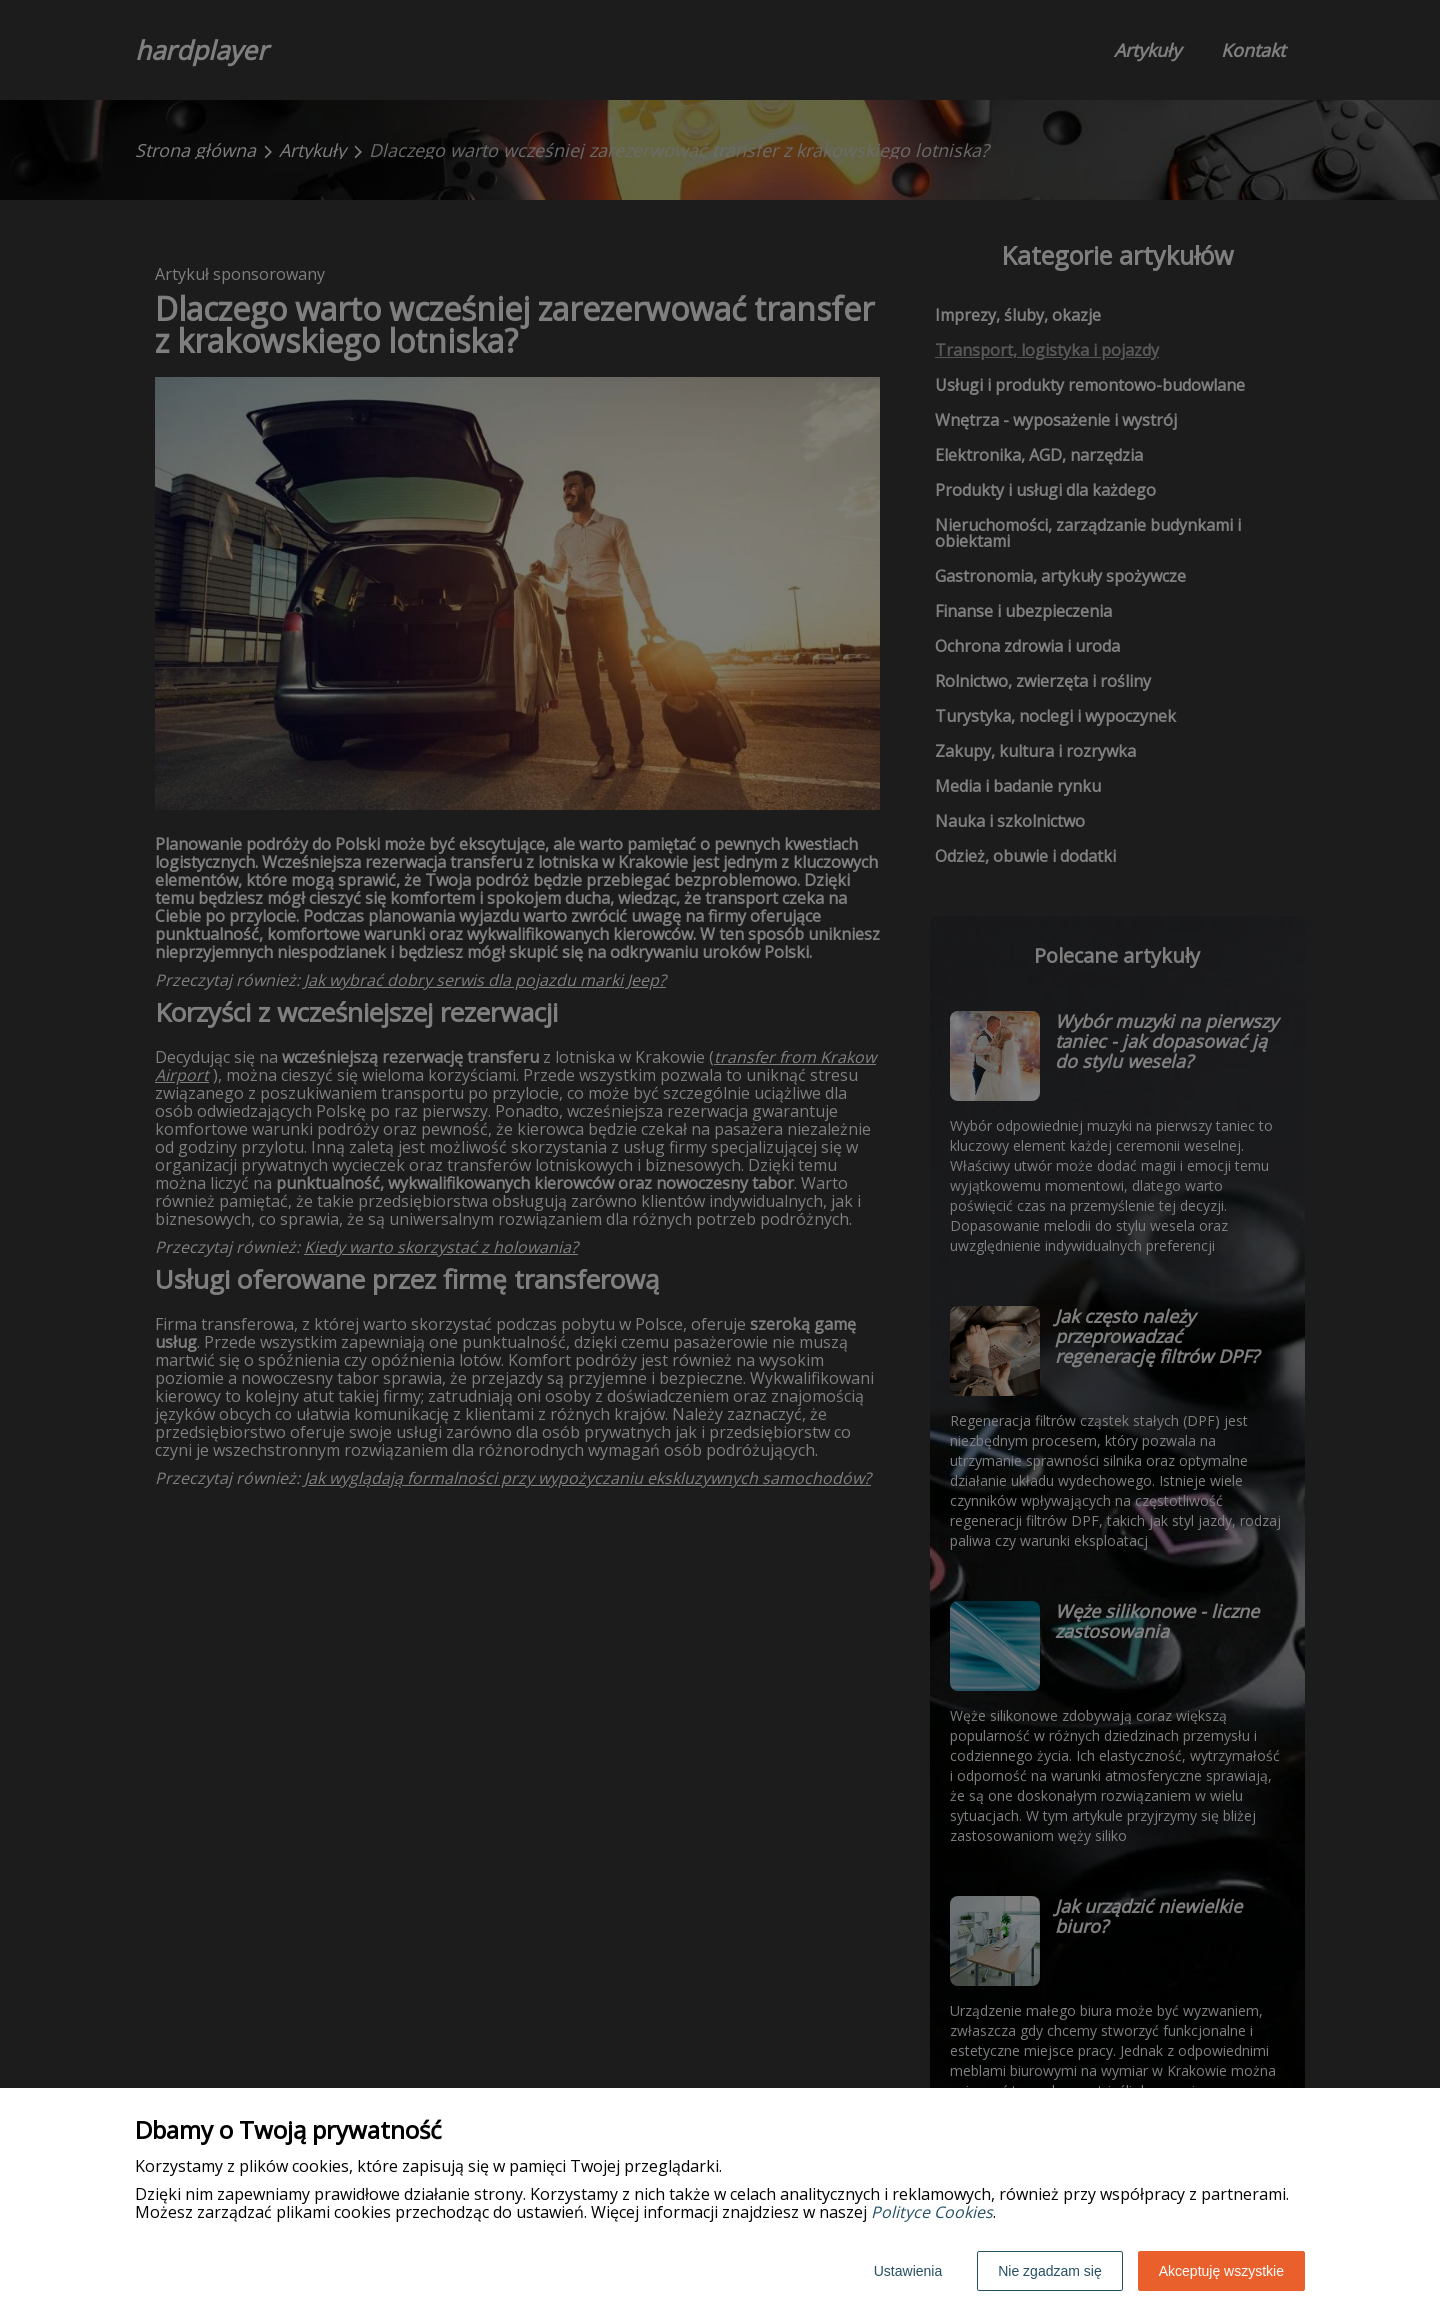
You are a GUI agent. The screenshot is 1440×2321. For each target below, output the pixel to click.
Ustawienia (908, 2271)
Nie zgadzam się (1050, 2271)
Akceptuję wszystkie (1221, 2271)
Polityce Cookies (932, 2212)
